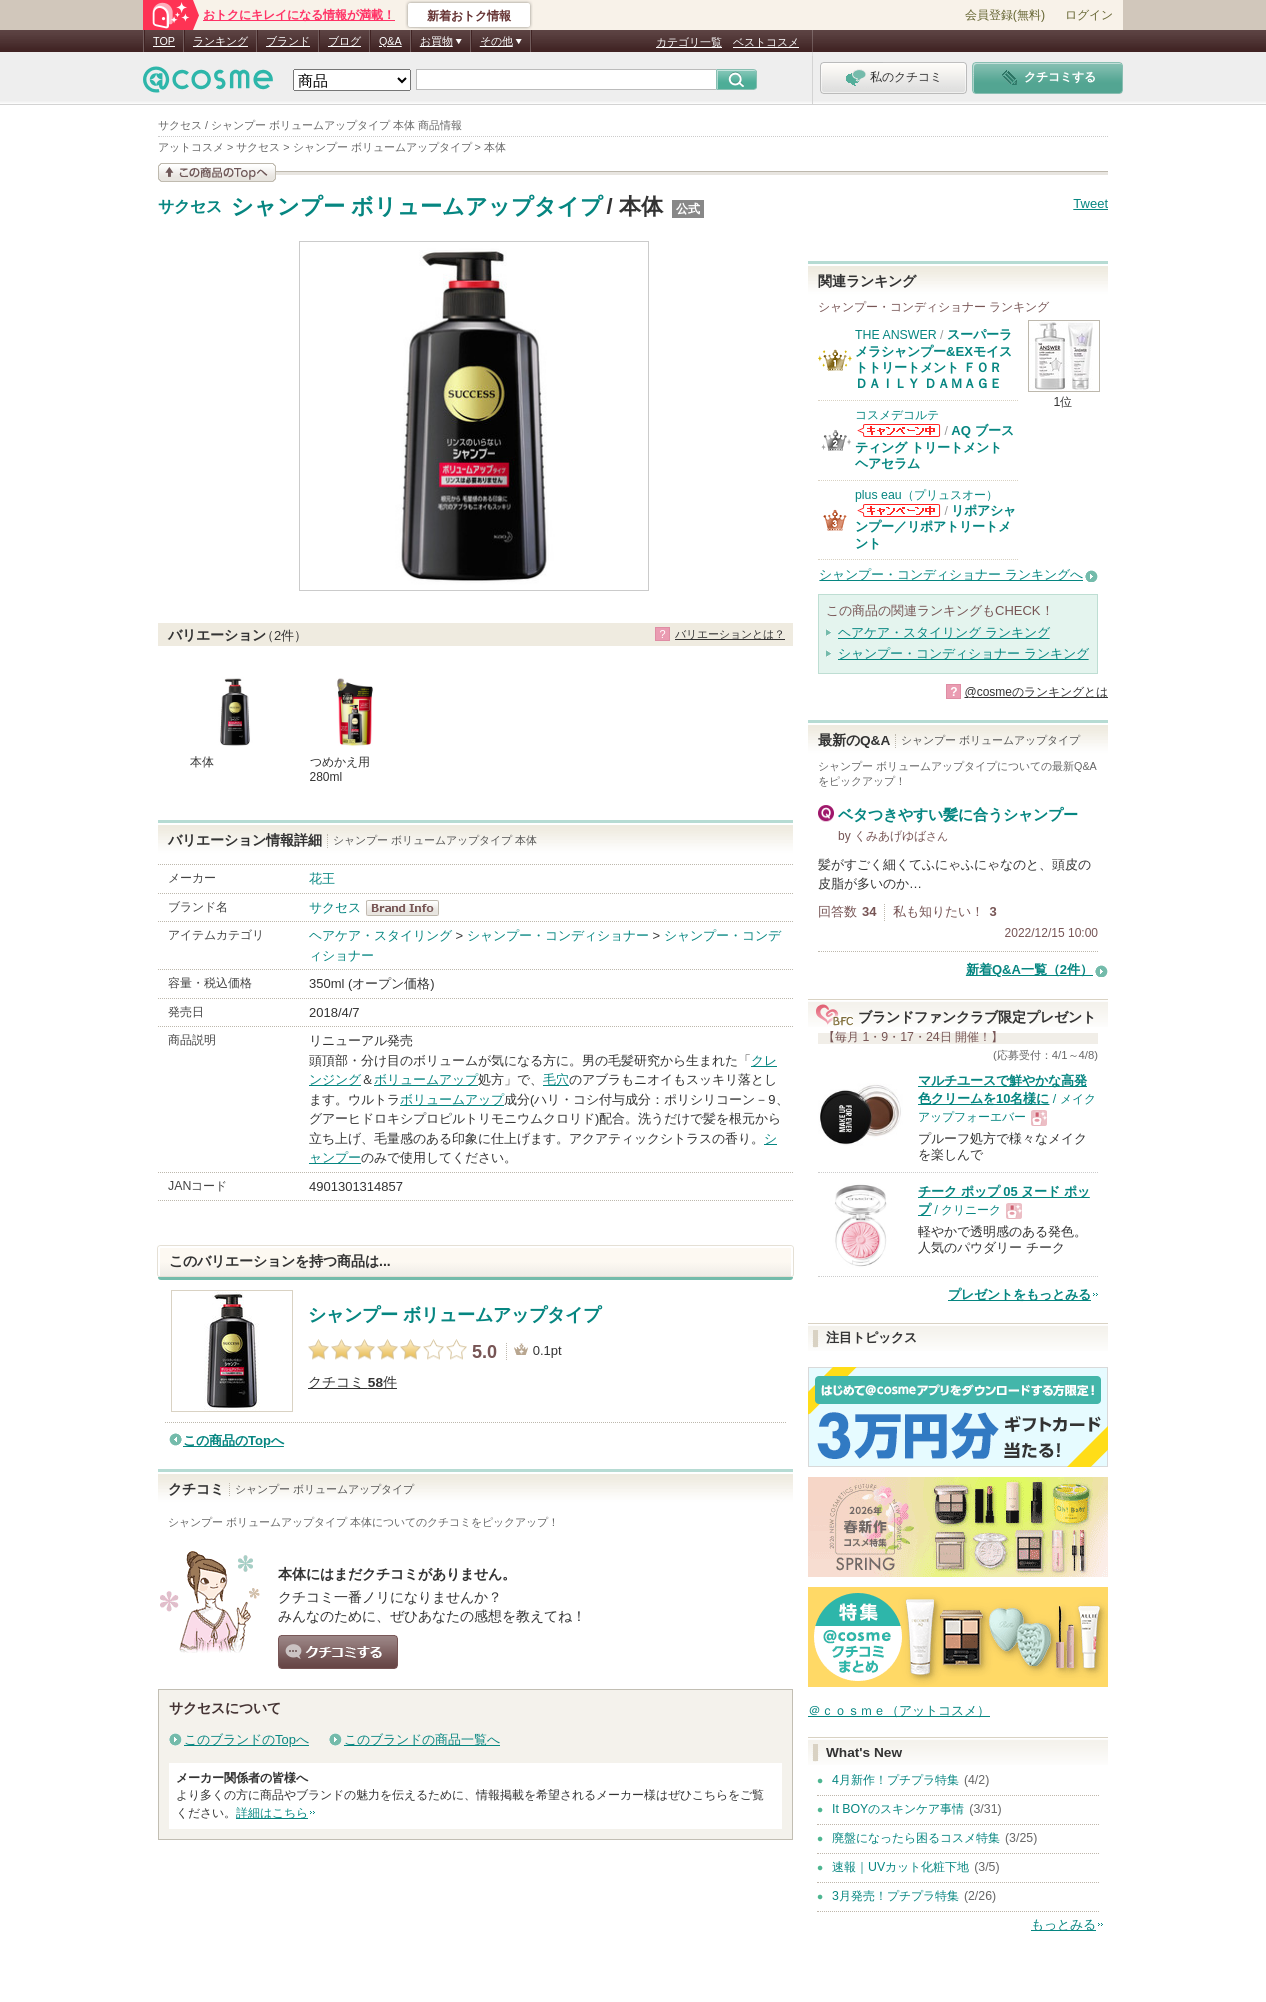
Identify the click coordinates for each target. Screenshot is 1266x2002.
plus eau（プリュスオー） (926, 495)
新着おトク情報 (469, 16)
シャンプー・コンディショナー (558, 935)
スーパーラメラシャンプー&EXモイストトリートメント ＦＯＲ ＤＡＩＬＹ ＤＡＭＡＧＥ (933, 359)
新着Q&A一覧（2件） (1029, 969)
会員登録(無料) (1005, 15)
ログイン (1089, 15)
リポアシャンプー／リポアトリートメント (935, 527)
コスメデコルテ (897, 415)
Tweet (1090, 203)
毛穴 (556, 1079)
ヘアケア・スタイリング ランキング (944, 632)
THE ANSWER (896, 335)
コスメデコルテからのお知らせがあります (899, 430)
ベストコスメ (766, 42)
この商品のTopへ (233, 1440)
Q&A (390, 41)
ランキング (220, 41)
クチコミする (338, 1652)
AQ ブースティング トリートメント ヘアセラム (934, 447)
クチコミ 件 (352, 1382)
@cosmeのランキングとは (1036, 692)
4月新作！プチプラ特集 (895, 1780)
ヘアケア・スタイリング (380, 935)
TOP (164, 41)
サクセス (190, 207)
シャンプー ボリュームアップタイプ (417, 206)
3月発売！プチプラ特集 (895, 1896)
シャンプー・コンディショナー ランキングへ (951, 574)
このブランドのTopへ (246, 1739)
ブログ (344, 41)
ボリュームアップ (426, 1079)
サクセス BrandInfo (408, 908)
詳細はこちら (272, 1813)
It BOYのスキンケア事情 (898, 1809)
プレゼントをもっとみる (1019, 1294)
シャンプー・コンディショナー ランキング (963, 653)
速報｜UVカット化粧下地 (900, 1867)
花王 (322, 878)
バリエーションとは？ (730, 634)
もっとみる (1063, 1924)
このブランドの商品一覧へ (422, 1739)
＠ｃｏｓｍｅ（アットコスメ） (899, 1710)
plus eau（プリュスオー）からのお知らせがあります (899, 510)
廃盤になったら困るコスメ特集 (916, 1838)
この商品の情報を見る (217, 172)
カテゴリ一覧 (689, 42)
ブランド (288, 41)
